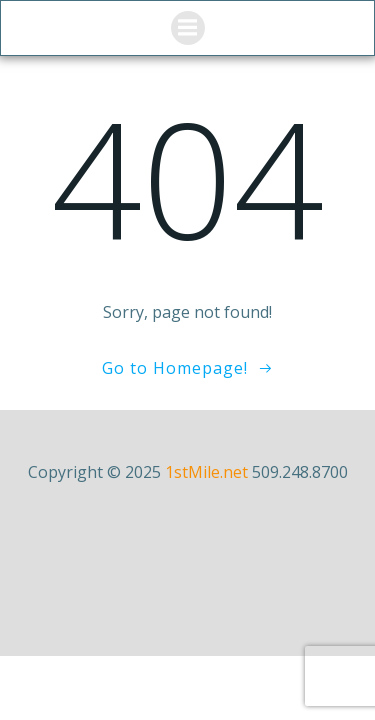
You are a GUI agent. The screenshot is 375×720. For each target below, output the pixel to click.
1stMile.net (206, 472)
